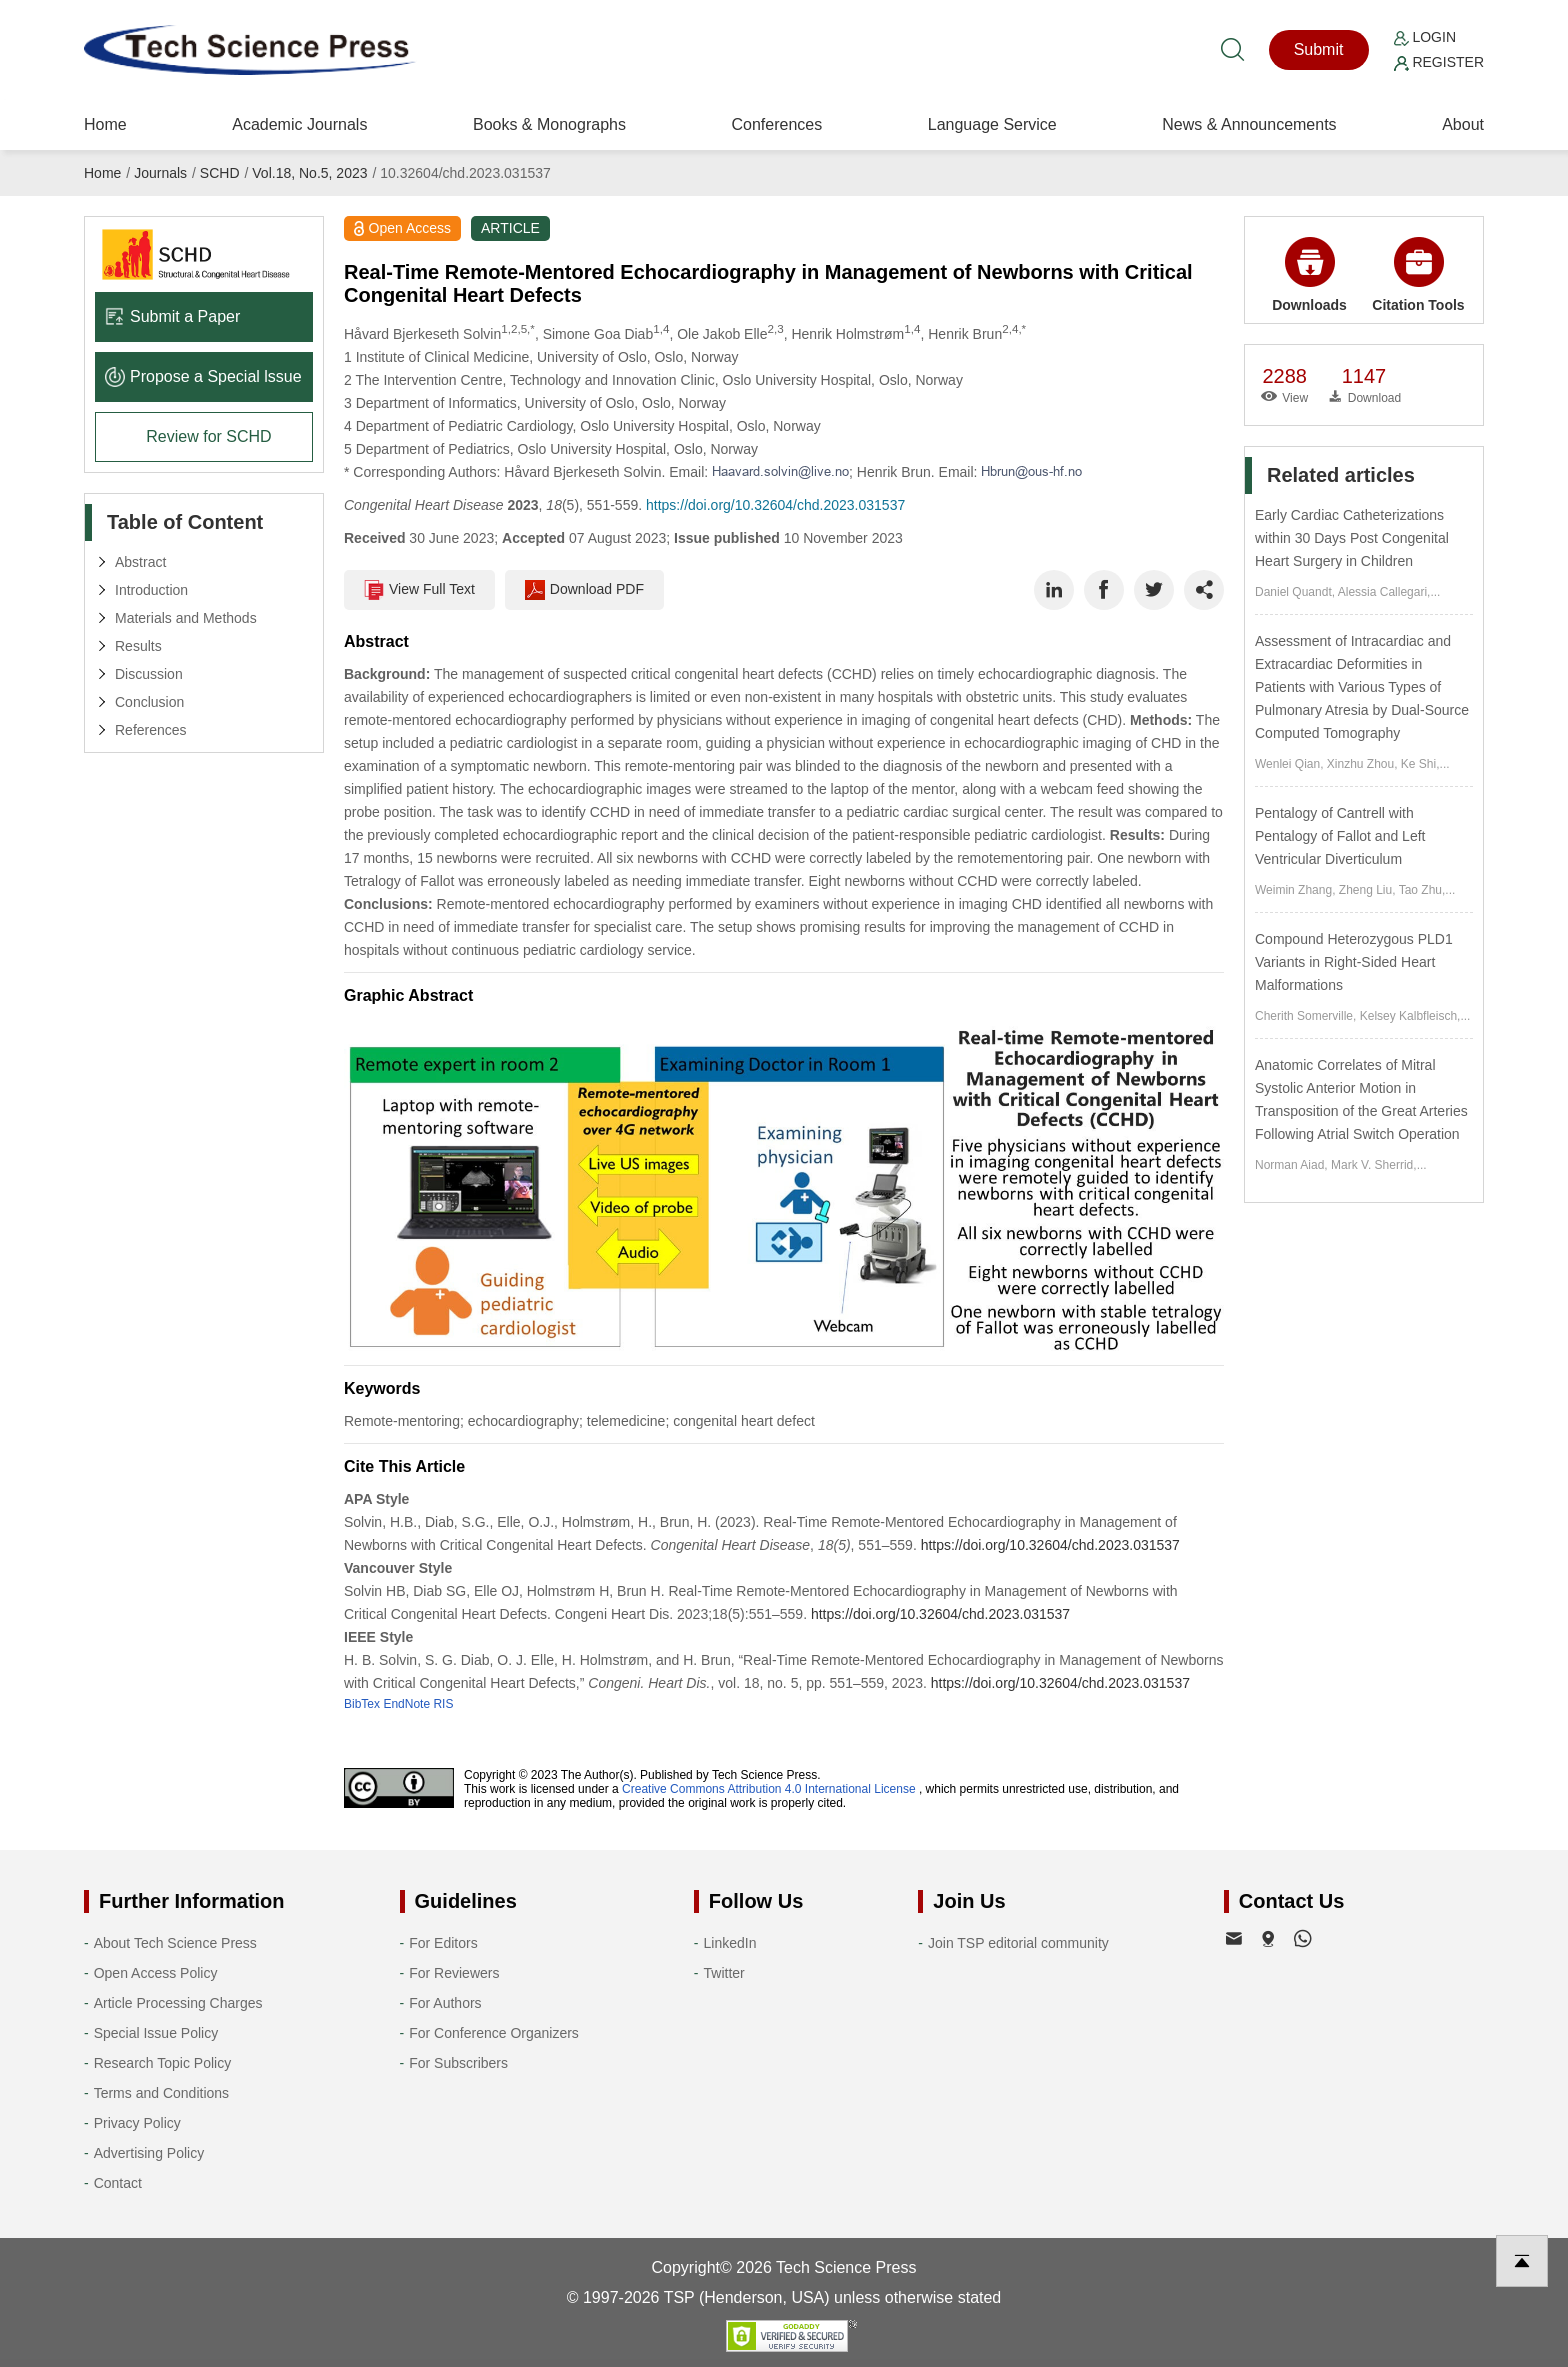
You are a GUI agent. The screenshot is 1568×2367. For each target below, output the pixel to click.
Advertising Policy (149, 2153)
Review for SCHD (208, 436)
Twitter (724, 1973)
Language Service (992, 124)
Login (1425, 37)
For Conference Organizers (494, 2033)
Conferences (776, 124)
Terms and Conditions (161, 2093)
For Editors (443, 1943)
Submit (1319, 49)
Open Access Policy (156, 1973)
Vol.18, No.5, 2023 (309, 173)
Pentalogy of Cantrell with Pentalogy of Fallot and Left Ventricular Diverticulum (1340, 836)
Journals (160, 173)
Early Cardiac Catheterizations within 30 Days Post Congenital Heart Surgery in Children (1352, 538)
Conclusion (149, 702)
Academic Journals (299, 124)
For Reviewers (454, 1973)
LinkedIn (730, 1943)
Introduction (151, 590)
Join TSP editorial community (1018, 1943)
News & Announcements (1249, 124)
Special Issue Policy (156, 2033)
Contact (118, 2183)
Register (1439, 62)
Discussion (149, 674)
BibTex (362, 1704)
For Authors (445, 2003)
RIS (443, 1704)
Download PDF (584, 590)
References (151, 730)
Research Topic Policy (162, 2063)
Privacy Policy (137, 2123)
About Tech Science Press (175, 1943)
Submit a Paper (172, 316)
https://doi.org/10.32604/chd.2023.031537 (775, 505)
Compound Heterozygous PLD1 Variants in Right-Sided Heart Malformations (1354, 962)
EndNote (406, 1704)
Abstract (140, 562)
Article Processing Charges (178, 2003)
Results (138, 646)
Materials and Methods (186, 618)
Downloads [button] (1309, 275)
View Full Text (419, 590)
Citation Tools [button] (1418, 275)
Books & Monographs (549, 124)
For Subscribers (458, 2063)
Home (105, 124)
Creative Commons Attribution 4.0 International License (769, 1789)
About (1463, 124)
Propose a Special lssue (203, 376)
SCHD (220, 173)
